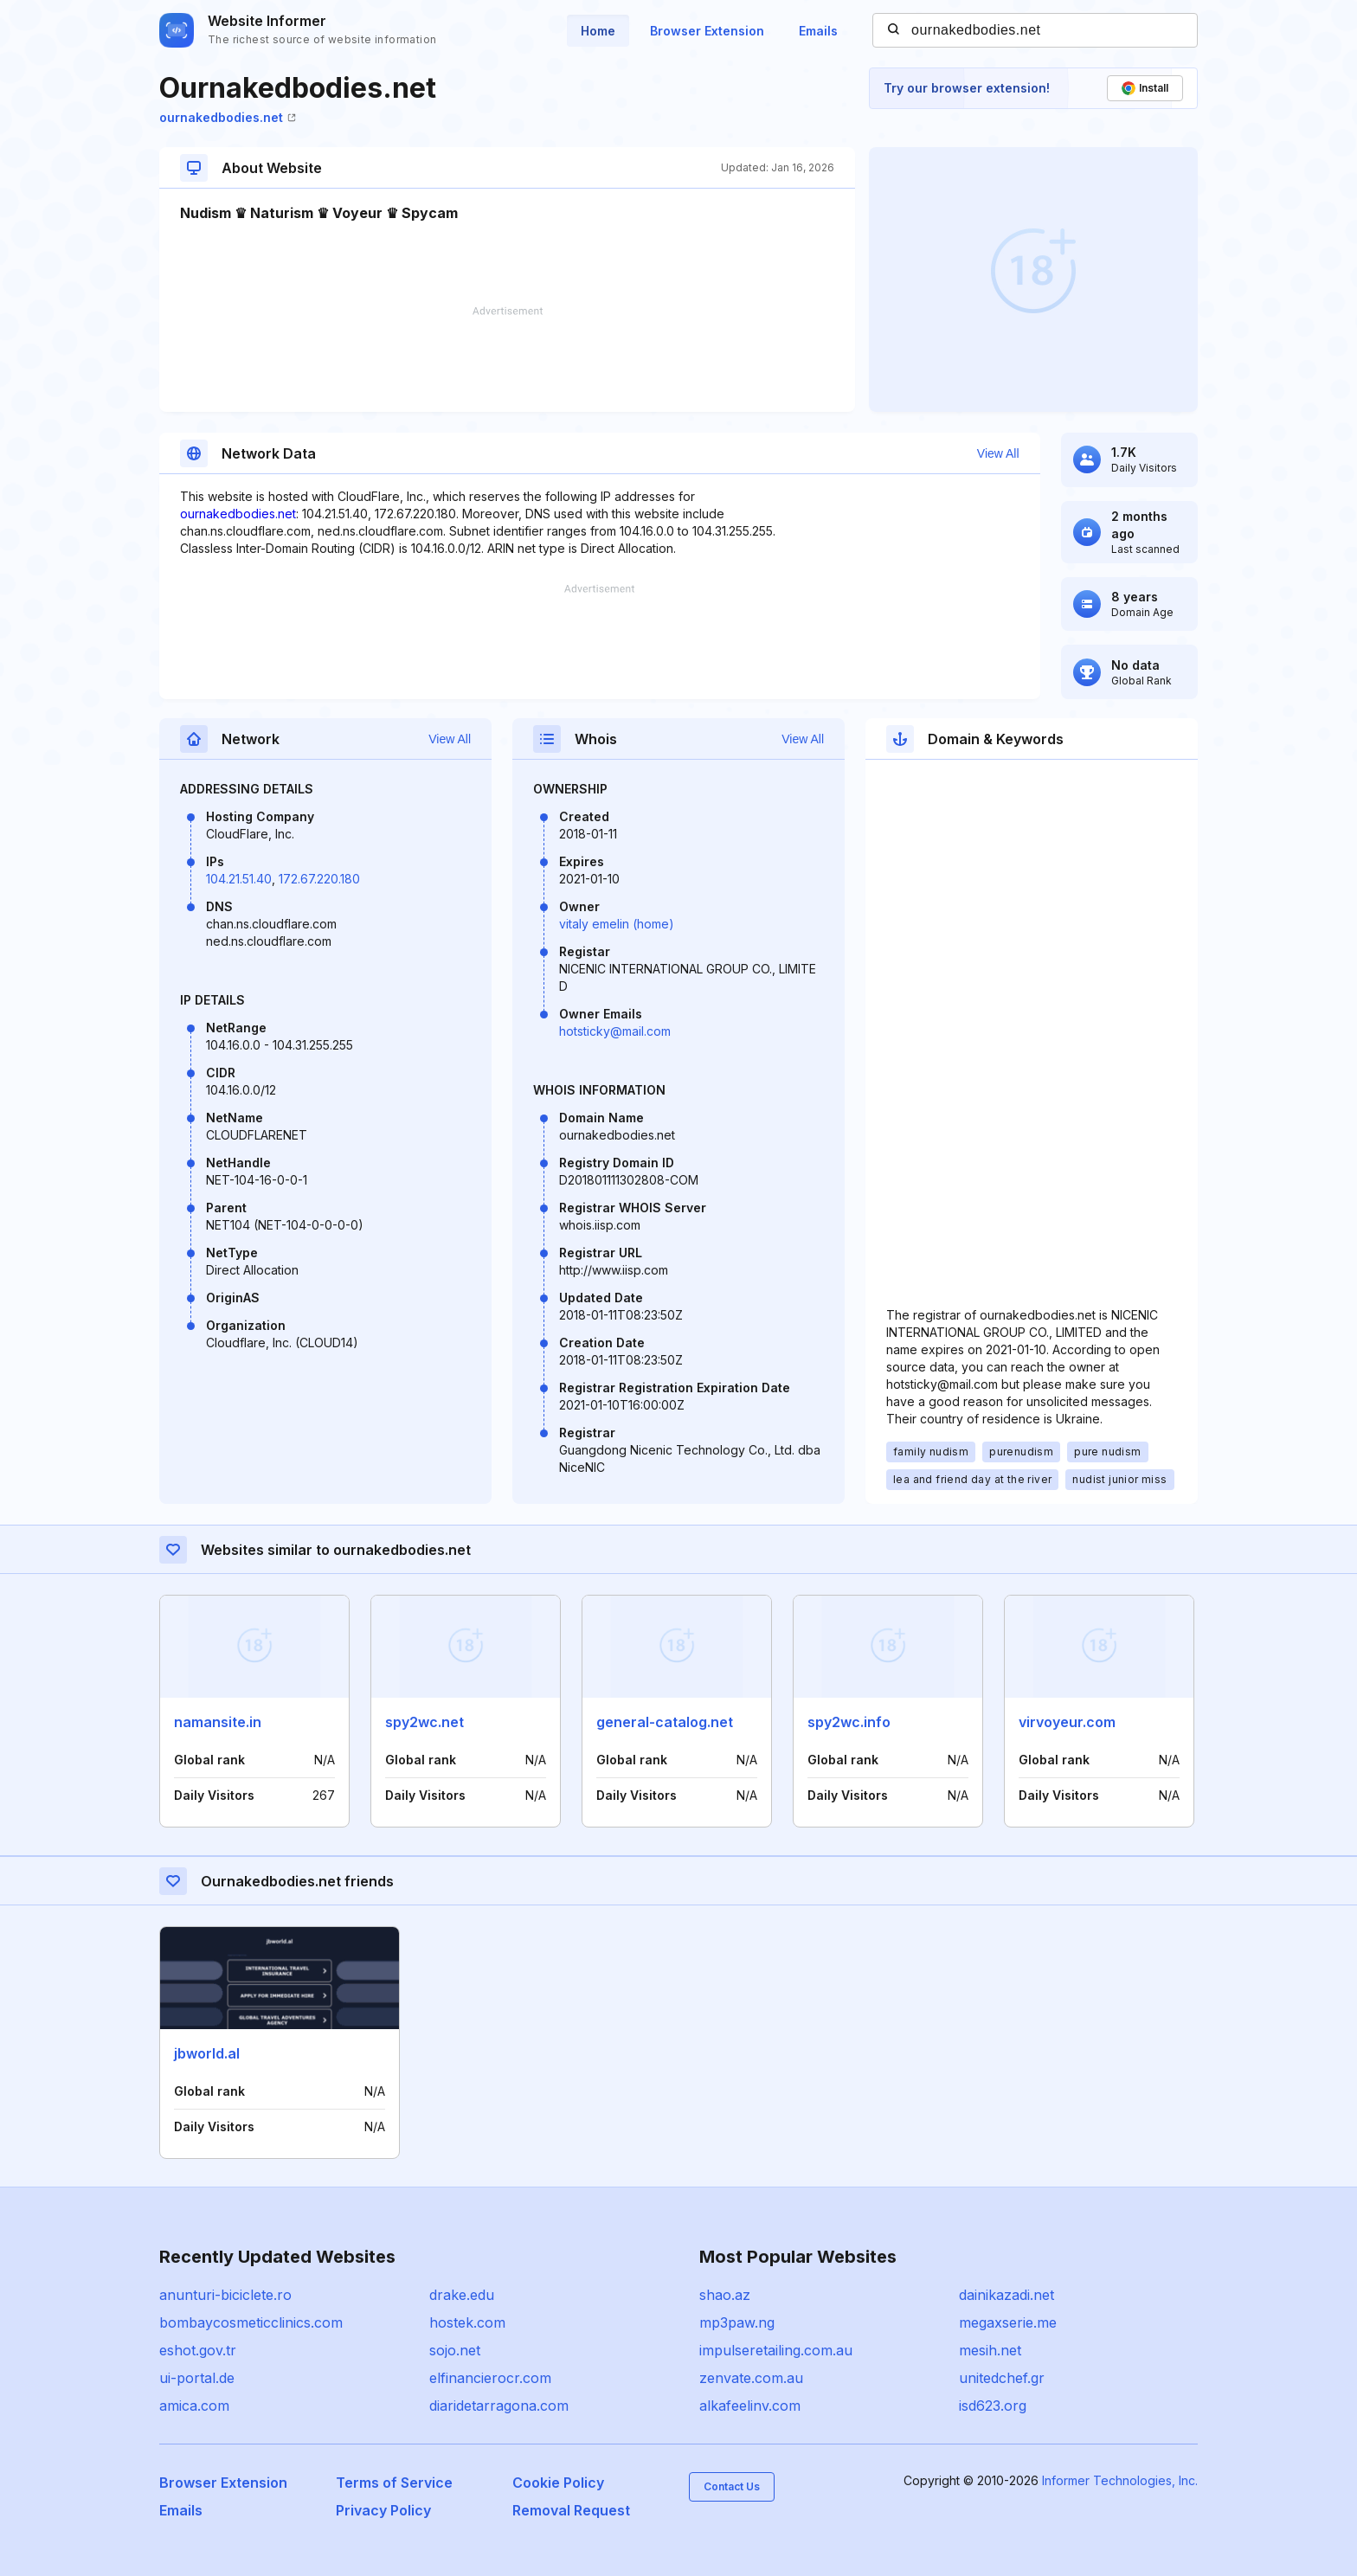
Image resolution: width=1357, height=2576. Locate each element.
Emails (818, 30)
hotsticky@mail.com (615, 1031)
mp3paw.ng (737, 2322)
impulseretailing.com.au (775, 2350)
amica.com (194, 2405)
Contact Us (732, 2486)
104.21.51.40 (239, 878)
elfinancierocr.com (490, 2377)
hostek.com (467, 2322)
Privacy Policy (383, 2510)
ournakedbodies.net (227, 117)
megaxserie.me (1008, 2322)
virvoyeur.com (1067, 1722)
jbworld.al (207, 2053)
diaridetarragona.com (499, 2405)
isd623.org (992, 2405)
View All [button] (998, 453)
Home (598, 30)
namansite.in (217, 1722)
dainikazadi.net (1006, 2294)
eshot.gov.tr (197, 2350)
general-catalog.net (664, 1722)
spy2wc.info (849, 1722)
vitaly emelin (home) (616, 923)
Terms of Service (394, 2482)
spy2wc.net (424, 1722)
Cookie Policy (558, 2482)
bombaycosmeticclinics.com (251, 2322)
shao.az (724, 2294)
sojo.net (454, 2350)
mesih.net (990, 2350)
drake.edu (461, 2294)
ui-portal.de (197, 2377)
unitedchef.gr (1002, 2377)
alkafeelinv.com (750, 2405)
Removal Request (571, 2510)
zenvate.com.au (751, 2377)
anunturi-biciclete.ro (225, 2294)
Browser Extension (707, 30)
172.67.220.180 (319, 878)
